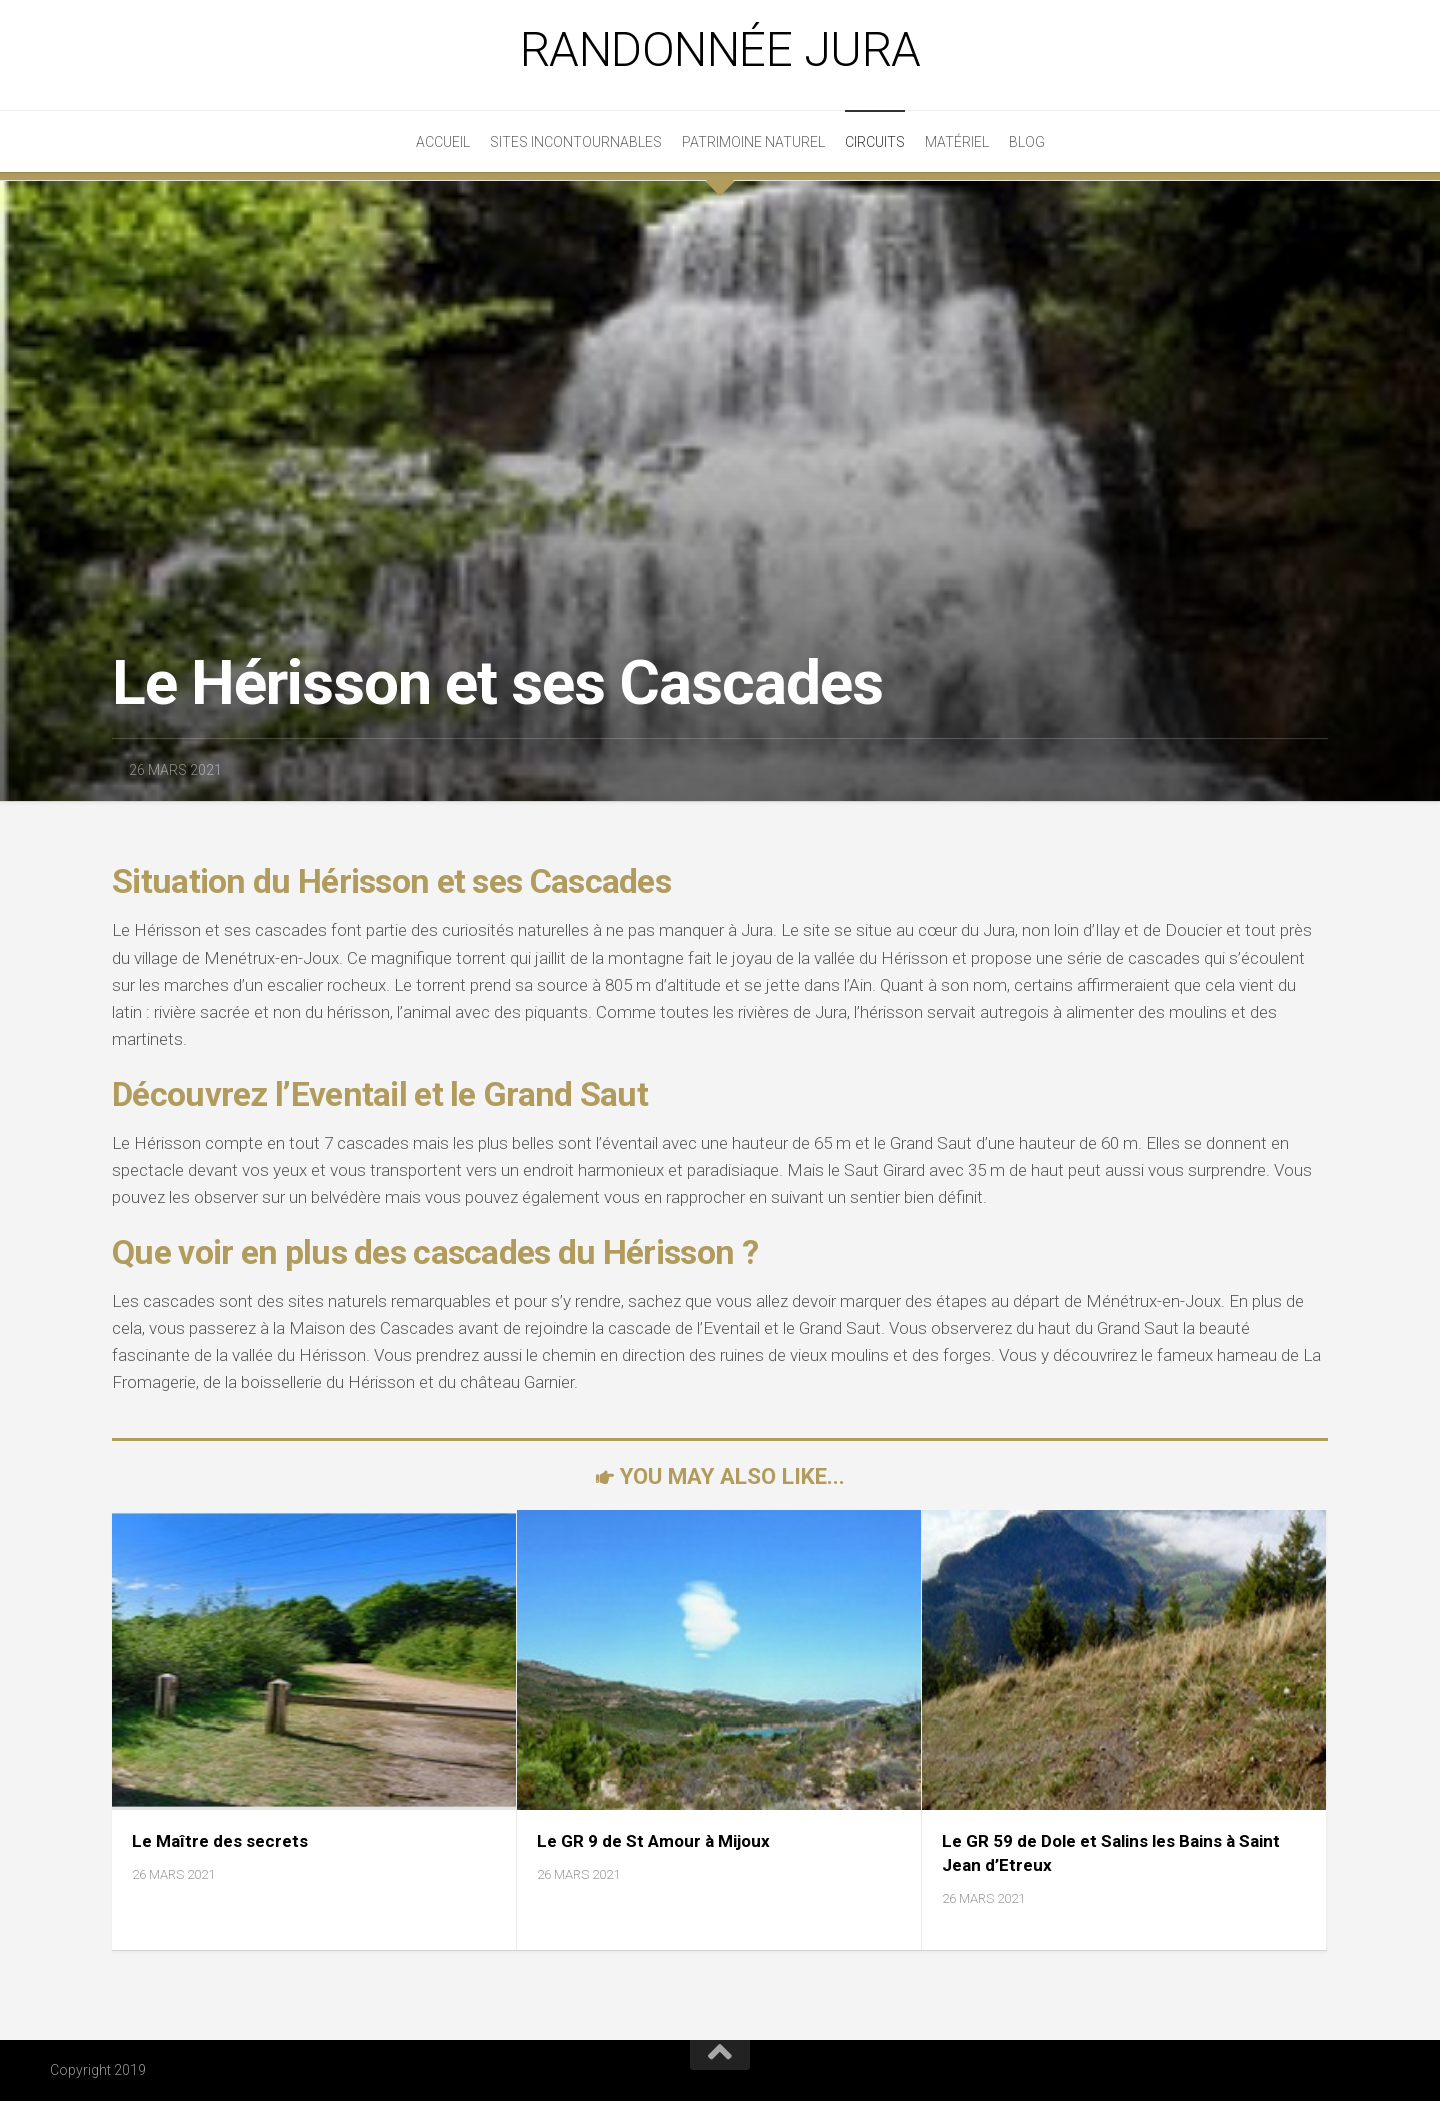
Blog (1027, 142)
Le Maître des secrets (220, 1841)
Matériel (957, 142)
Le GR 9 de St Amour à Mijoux (653, 1841)
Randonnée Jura (720, 49)
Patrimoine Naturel (753, 142)
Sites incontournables (576, 142)
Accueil (443, 142)
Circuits (875, 142)
